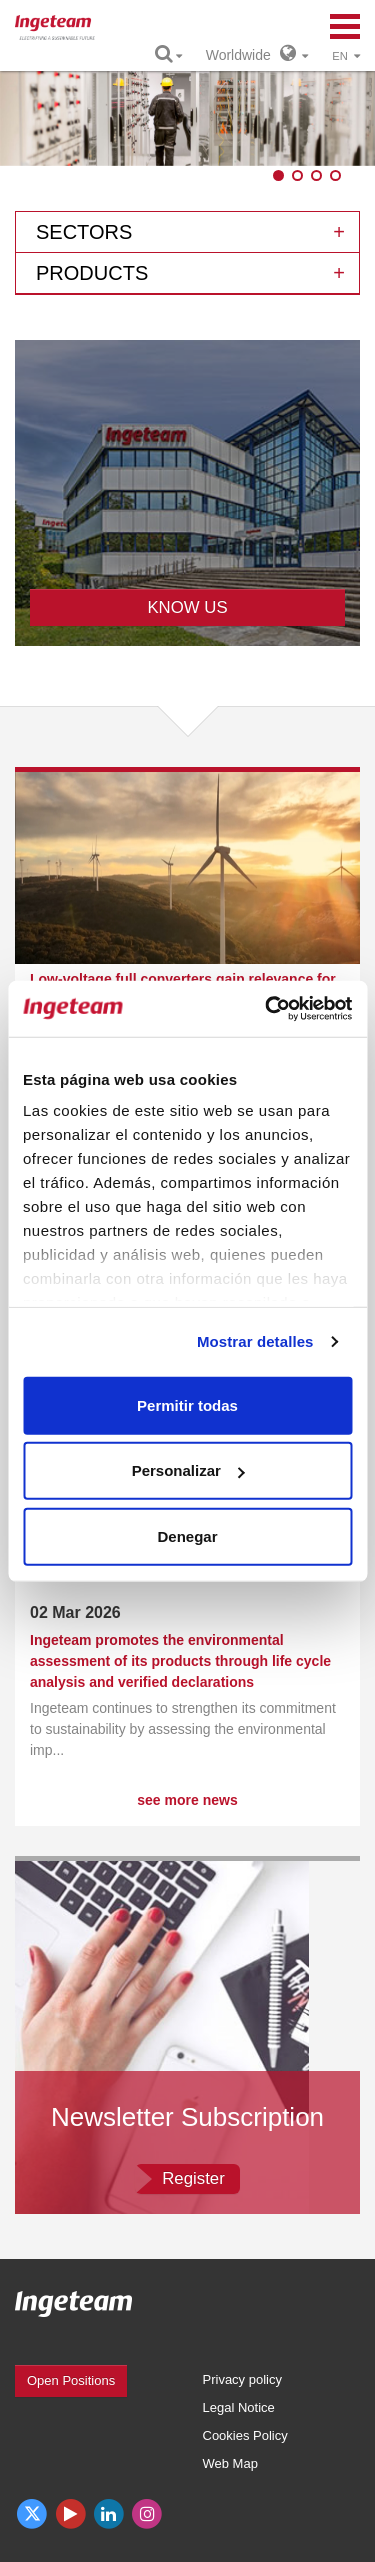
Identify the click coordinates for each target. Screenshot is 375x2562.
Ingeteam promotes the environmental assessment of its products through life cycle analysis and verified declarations (180, 1661)
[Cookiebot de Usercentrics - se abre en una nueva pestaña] (267, 1009)
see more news (187, 1800)
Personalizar (188, 1470)
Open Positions (71, 2380)
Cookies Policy (245, 2435)
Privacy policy (242, 2379)
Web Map (230, 2463)
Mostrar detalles (255, 1341)
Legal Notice (239, 2407)
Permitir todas (187, 1404)
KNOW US (187, 607)
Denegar (187, 1535)
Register (193, 2178)
